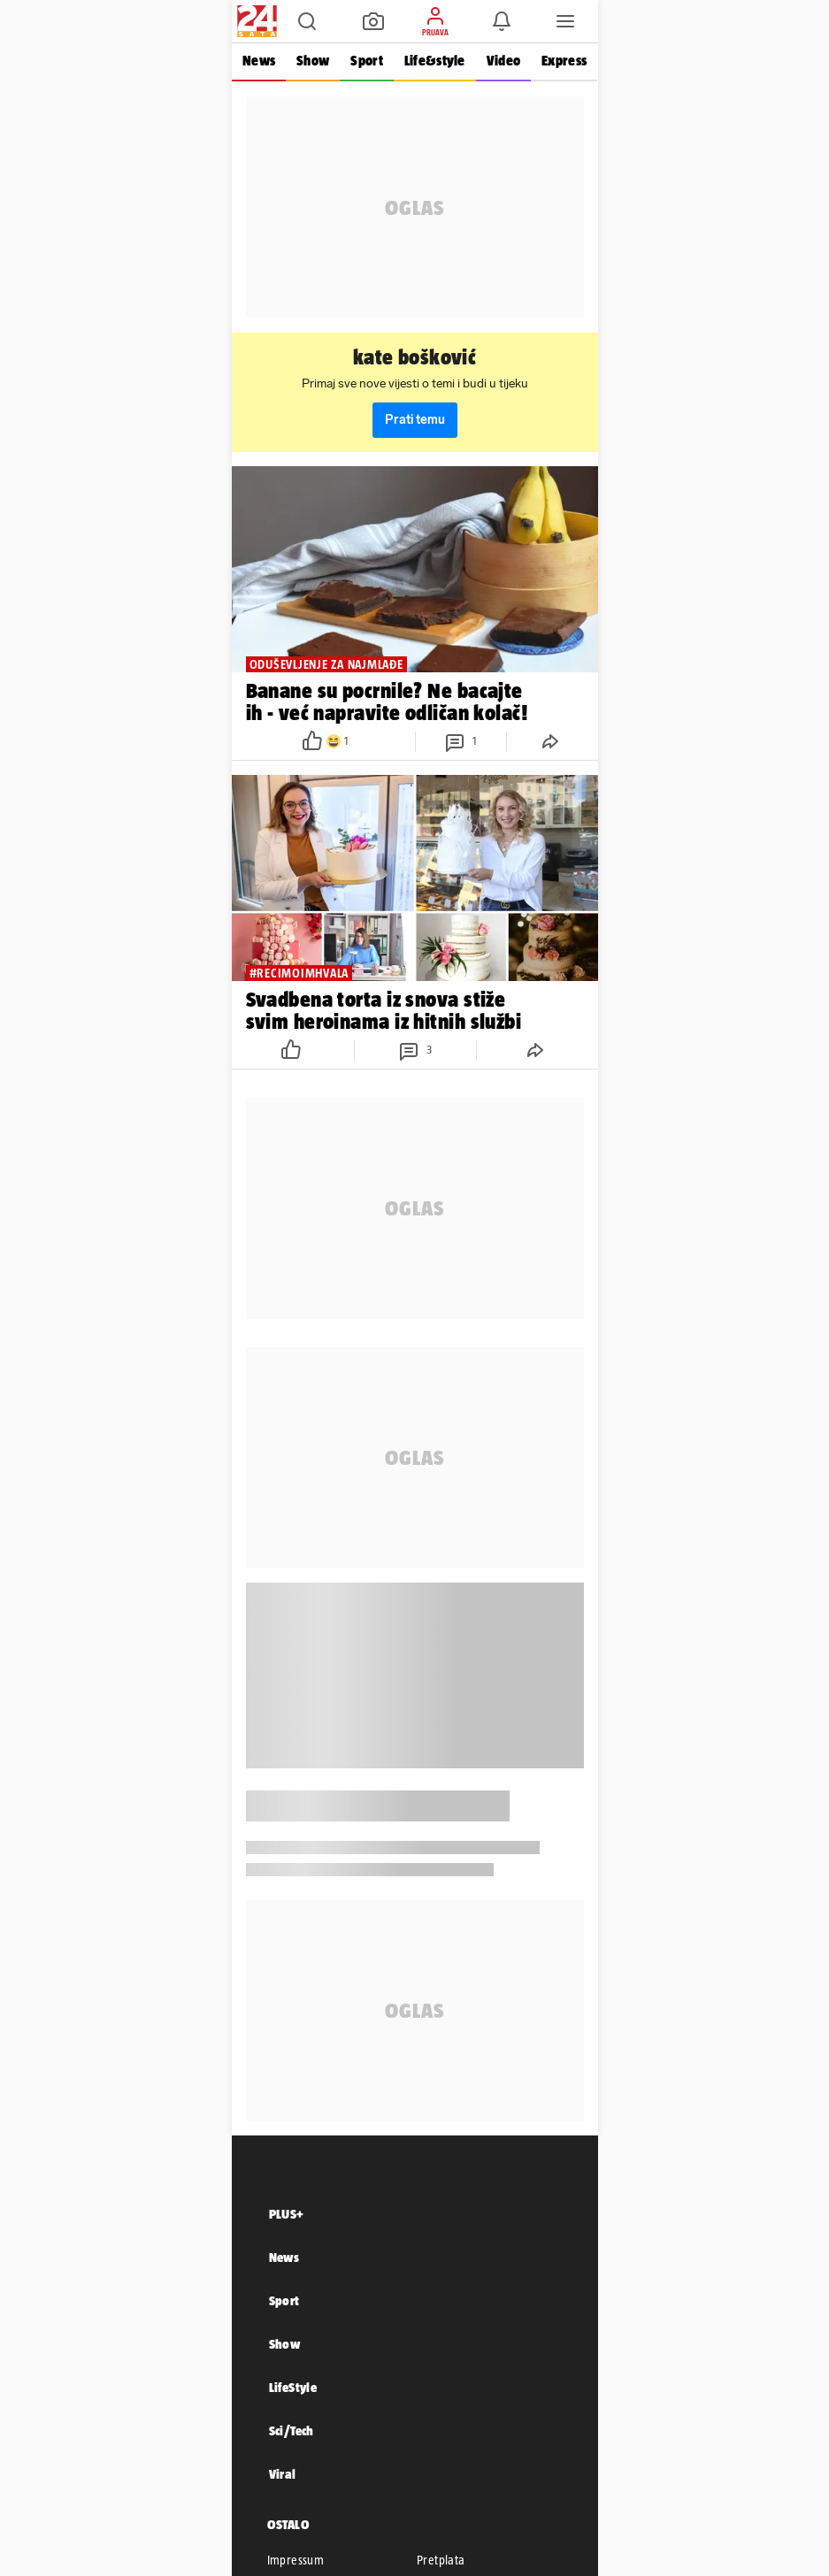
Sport (366, 60)
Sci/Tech (291, 2430)
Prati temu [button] (415, 419)
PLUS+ (286, 2213)
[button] (307, 21)
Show (312, 60)
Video (502, 60)
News (258, 60)
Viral (282, 2473)
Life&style (433, 60)
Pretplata (441, 2560)
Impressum (296, 2560)
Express (564, 60)
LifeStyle (293, 2387)
